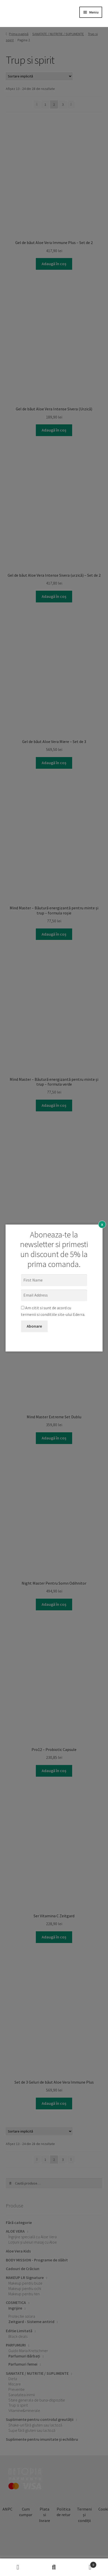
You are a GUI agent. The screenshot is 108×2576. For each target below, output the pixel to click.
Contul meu (18, 2567)
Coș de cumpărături (84, 2563)
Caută (54, 2567)
